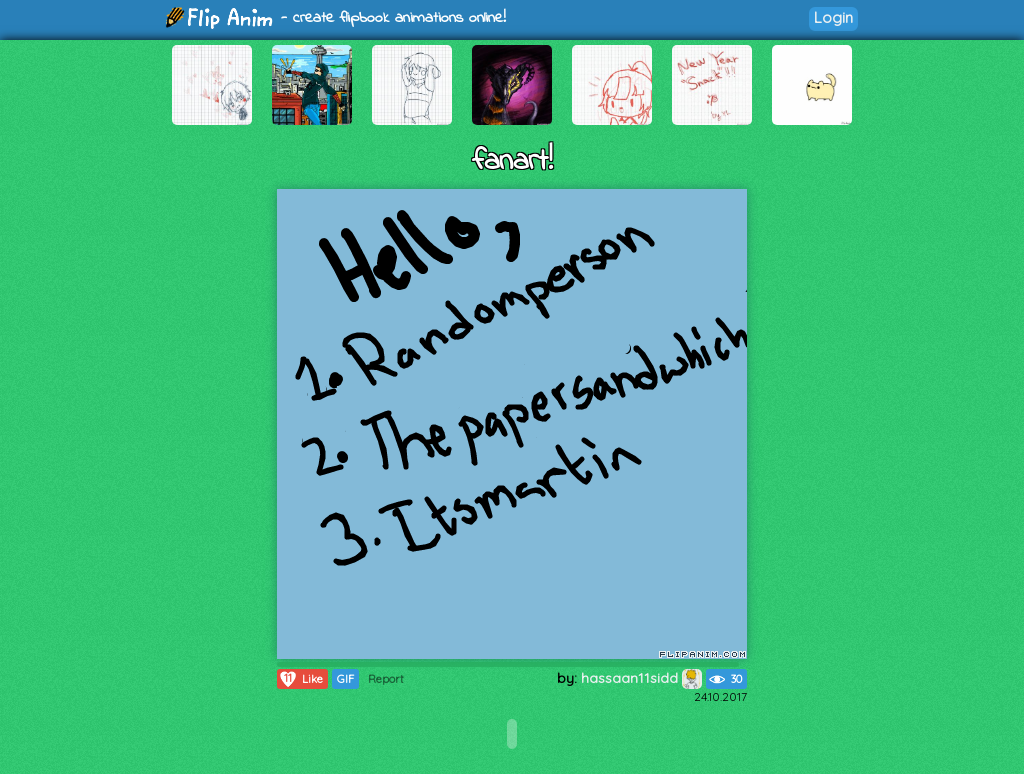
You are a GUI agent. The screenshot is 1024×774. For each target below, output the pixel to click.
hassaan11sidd (641, 678)
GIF (345, 679)
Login (833, 17)
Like (300, 679)
